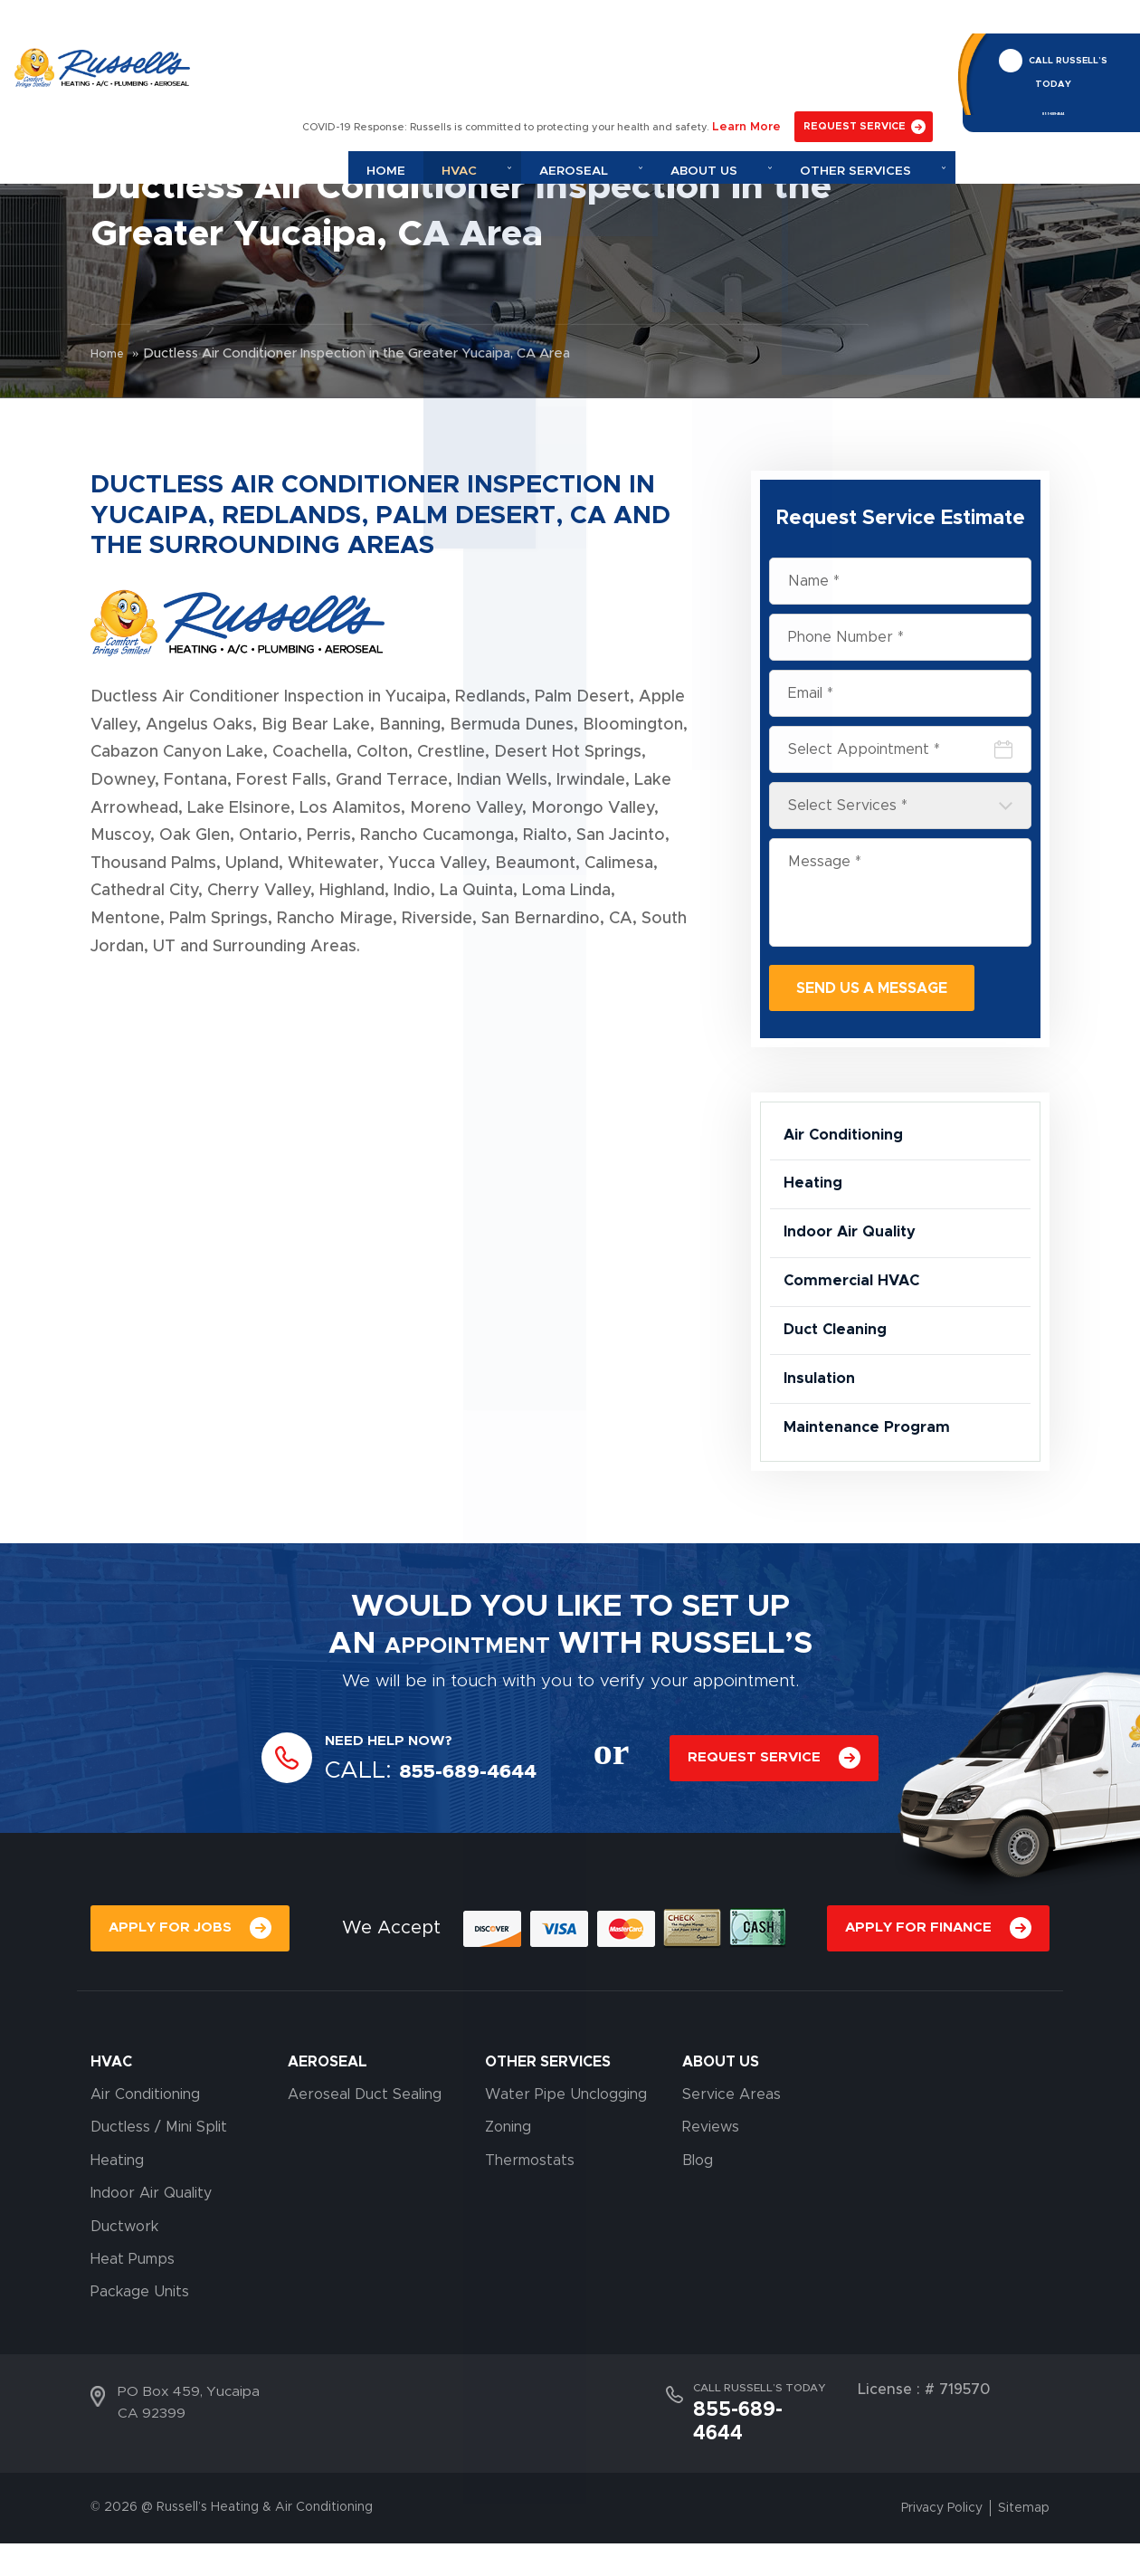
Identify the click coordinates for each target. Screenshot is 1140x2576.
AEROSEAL (327, 2119)
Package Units (139, 2349)
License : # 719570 (924, 2446)
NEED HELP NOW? (394, 1796)
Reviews (710, 2185)
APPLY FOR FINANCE (916, 1985)
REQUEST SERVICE (861, 24)
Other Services (886, 66)
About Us (761, 66)
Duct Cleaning (841, 1367)
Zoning (508, 2185)
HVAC (111, 2119)
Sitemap (1024, 2540)
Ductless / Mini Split (158, 2185)
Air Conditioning (851, 1139)
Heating (816, 1196)
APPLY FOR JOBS (171, 1985)
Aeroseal (654, 66)
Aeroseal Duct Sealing (365, 2152)
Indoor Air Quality (857, 1253)
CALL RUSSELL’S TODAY (1064, 39)
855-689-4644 (1049, 80)
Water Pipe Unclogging (566, 2152)
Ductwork (124, 2283)
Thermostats (530, 2218)
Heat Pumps (132, 2317)
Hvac (561, 66)
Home (493, 66)
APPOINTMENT (467, 1699)
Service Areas (731, 2152)
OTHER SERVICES (548, 2119)
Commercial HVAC (859, 1310)
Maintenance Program (874, 1480)
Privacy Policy (942, 2540)
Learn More (758, 24)
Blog (697, 2218)
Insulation (823, 1423)
